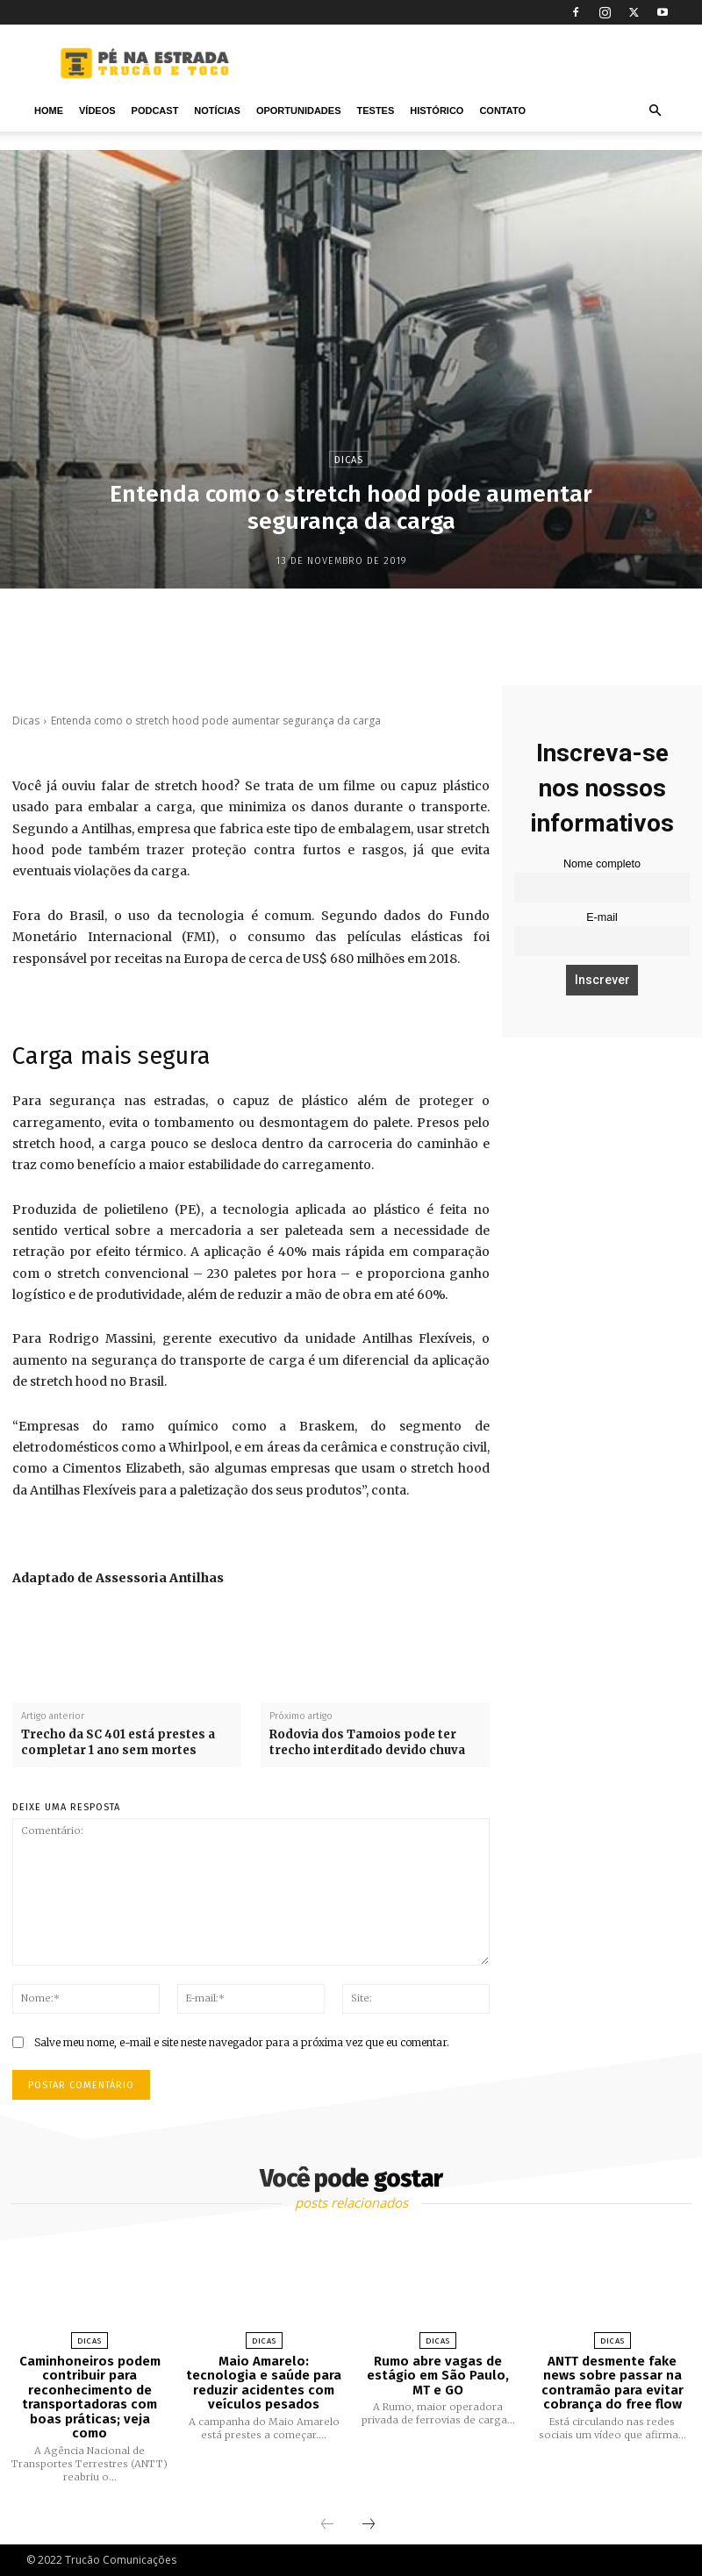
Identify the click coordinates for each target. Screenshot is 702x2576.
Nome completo (602, 864)
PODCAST (155, 110)
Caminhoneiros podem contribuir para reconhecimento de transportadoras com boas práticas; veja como (90, 2397)
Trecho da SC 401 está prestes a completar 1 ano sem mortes (118, 1742)
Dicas (349, 459)
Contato (502, 110)
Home (48, 110)
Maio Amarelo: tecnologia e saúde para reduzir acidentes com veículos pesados (263, 2383)
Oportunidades (298, 110)
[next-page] (368, 2525)
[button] (655, 111)
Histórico (436, 110)
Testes (375, 110)
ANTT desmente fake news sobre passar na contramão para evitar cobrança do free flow (612, 2383)
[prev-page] (327, 2525)
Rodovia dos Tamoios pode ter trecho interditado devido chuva (367, 1742)
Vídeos (97, 110)
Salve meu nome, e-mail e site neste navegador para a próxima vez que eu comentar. (241, 2042)
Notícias (217, 110)
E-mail (602, 917)
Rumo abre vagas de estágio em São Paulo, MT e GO (438, 2375)
